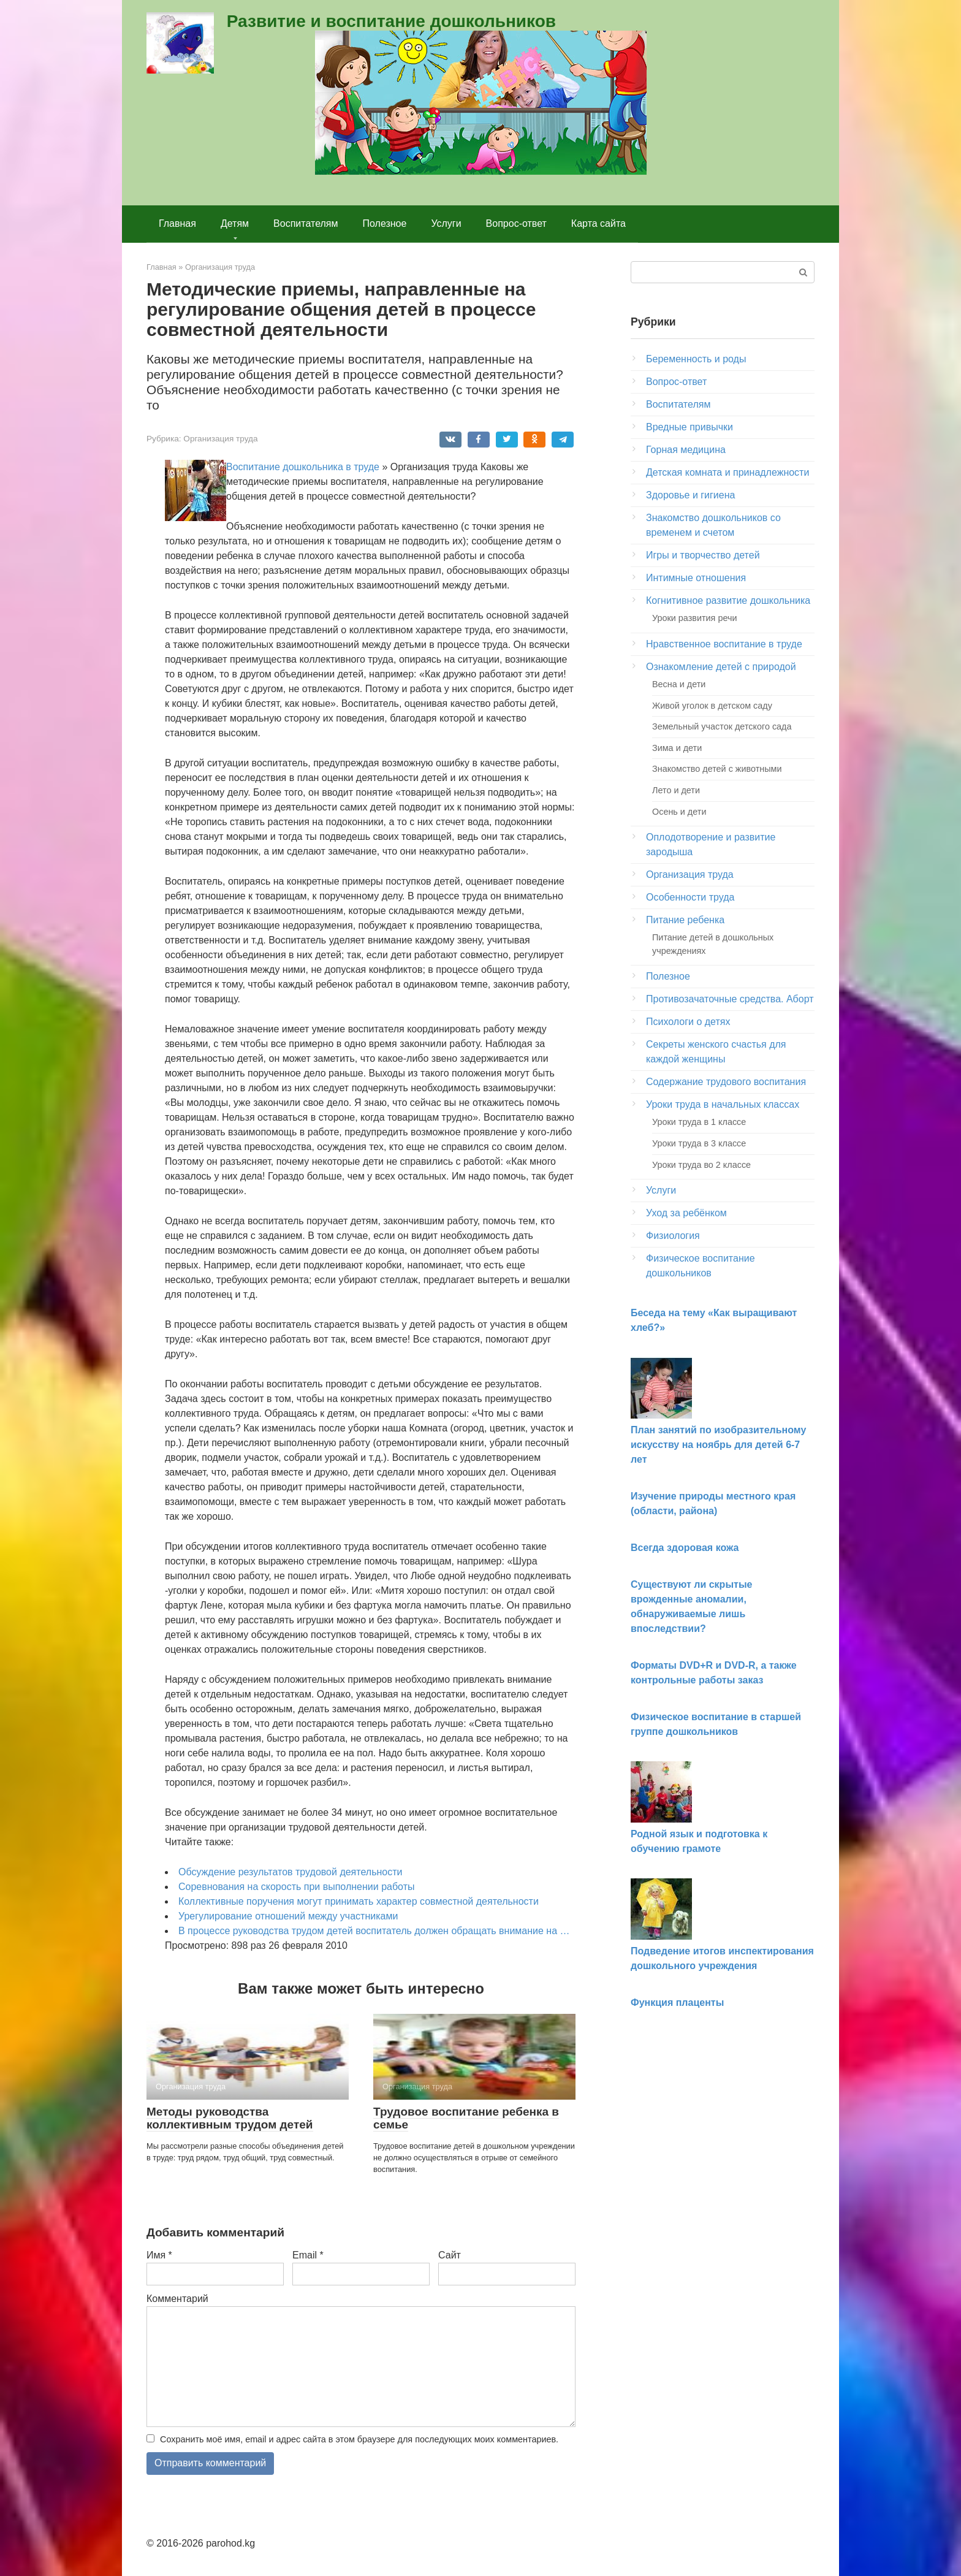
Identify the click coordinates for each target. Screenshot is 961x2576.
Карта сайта (598, 223)
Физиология (673, 1235)
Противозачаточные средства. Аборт (730, 999)
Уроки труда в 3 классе (699, 1143)
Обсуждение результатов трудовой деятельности (290, 1872)
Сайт (449, 2255)
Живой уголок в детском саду (712, 706)
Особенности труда (690, 897)
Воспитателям (305, 223)
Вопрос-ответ (516, 223)
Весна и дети (678, 684)
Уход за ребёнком (686, 1213)
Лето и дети (676, 790)
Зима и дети (677, 748)
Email (308, 2255)
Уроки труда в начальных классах (722, 1104)
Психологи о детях (688, 1021)
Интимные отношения (696, 578)
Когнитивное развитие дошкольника (728, 600)
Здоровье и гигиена (690, 495)
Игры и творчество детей (703, 555)
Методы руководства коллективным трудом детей (229, 2118)
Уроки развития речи (694, 618)
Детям (235, 223)
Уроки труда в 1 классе (699, 1122)
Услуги (446, 223)
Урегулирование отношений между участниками (288, 1916)
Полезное (385, 223)
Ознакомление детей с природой (721, 666)
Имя (159, 2255)
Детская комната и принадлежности (727, 472)
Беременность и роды (696, 359)
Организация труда (220, 438)
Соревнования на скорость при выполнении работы (296, 1886)
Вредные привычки (689, 427)
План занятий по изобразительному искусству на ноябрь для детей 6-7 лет (718, 1445)
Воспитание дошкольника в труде (302, 467)
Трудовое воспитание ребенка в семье (466, 2118)
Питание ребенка (685, 920)
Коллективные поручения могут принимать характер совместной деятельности (358, 1901)
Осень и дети (679, 812)
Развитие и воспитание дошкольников (391, 21)
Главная (177, 223)
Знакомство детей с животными (717, 769)
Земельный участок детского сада (722, 726)
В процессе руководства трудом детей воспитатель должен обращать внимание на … (374, 1931)
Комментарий (177, 2298)
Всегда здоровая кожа (685, 1547)
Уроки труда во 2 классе (701, 1165)
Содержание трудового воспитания (726, 1082)
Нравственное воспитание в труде (724, 644)
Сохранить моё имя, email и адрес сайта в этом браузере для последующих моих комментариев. (359, 2439)
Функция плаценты (677, 2002)
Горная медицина (686, 449)
